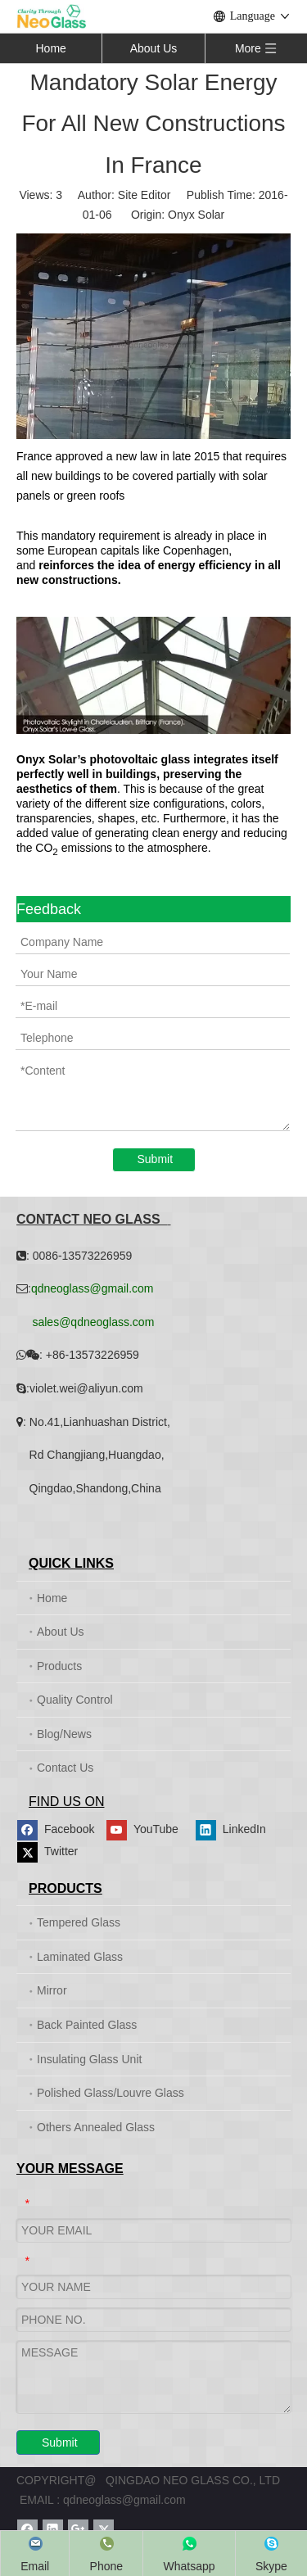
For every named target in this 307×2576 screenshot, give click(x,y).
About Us (154, 48)
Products (59, 1666)
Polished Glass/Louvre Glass (110, 2092)
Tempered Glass (78, 1922)
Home (50, 48)
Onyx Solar (196, 214)
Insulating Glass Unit (89, 2059)
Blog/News (64, 1734)
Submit (156, 1159)
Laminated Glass (80, 1956)
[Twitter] (59, 1852)
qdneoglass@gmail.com (124, 2499)
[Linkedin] (238, 1830)
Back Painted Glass (87, 2024)
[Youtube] (148, 1830)
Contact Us (65, 1767)
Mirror (52, 1990)
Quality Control (75, 1699)
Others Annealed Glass (96, 2127)
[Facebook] (59, 1830)
